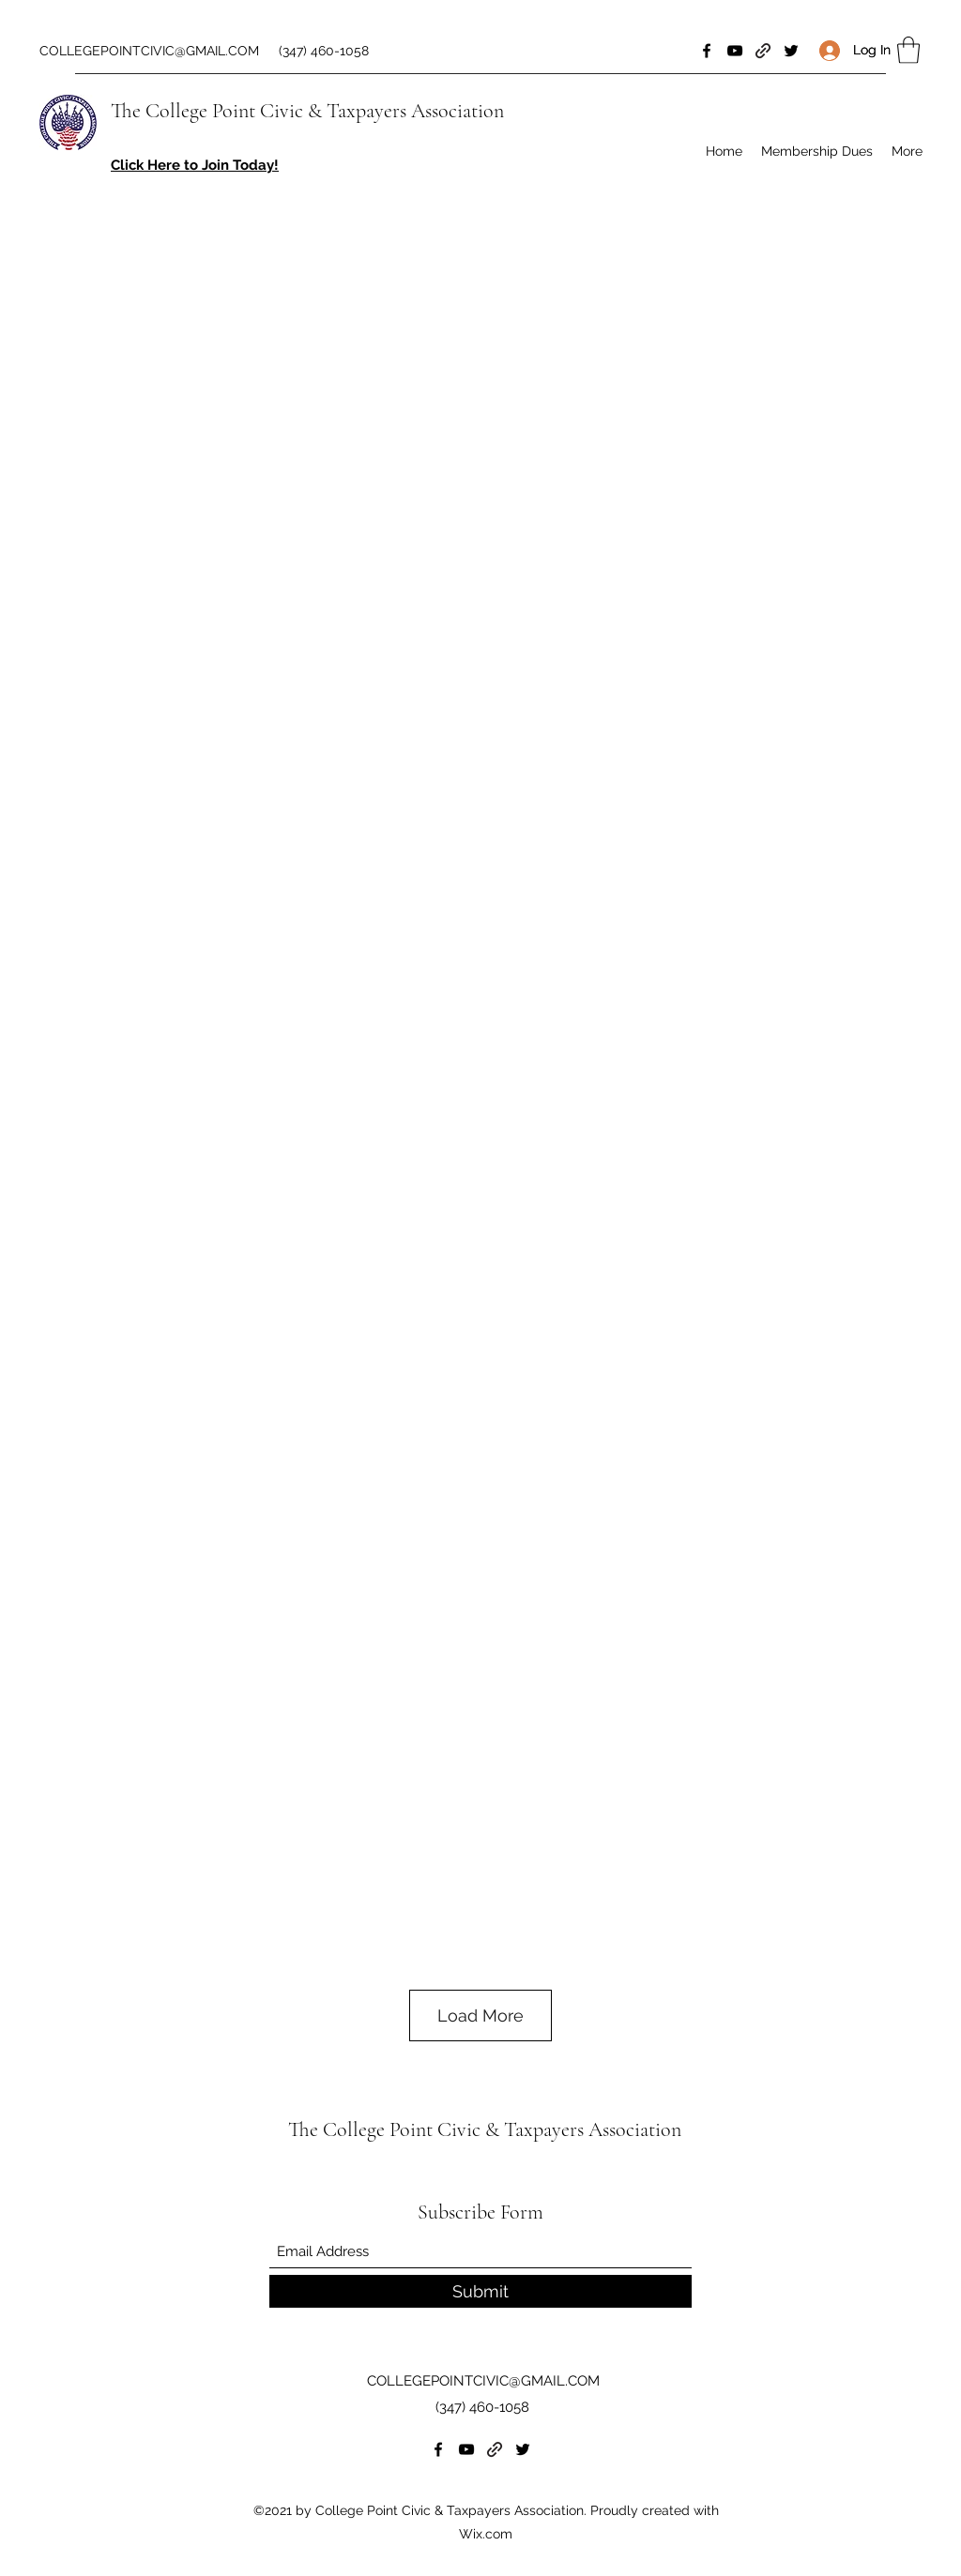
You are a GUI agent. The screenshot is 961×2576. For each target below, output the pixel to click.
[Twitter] (791, 50)
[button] (908, 50)
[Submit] (480, 2291)
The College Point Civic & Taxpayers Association (307, 110)
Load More (480, 2015)
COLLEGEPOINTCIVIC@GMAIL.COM (149, 50)
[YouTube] (734, 50)
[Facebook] (706, 50)
